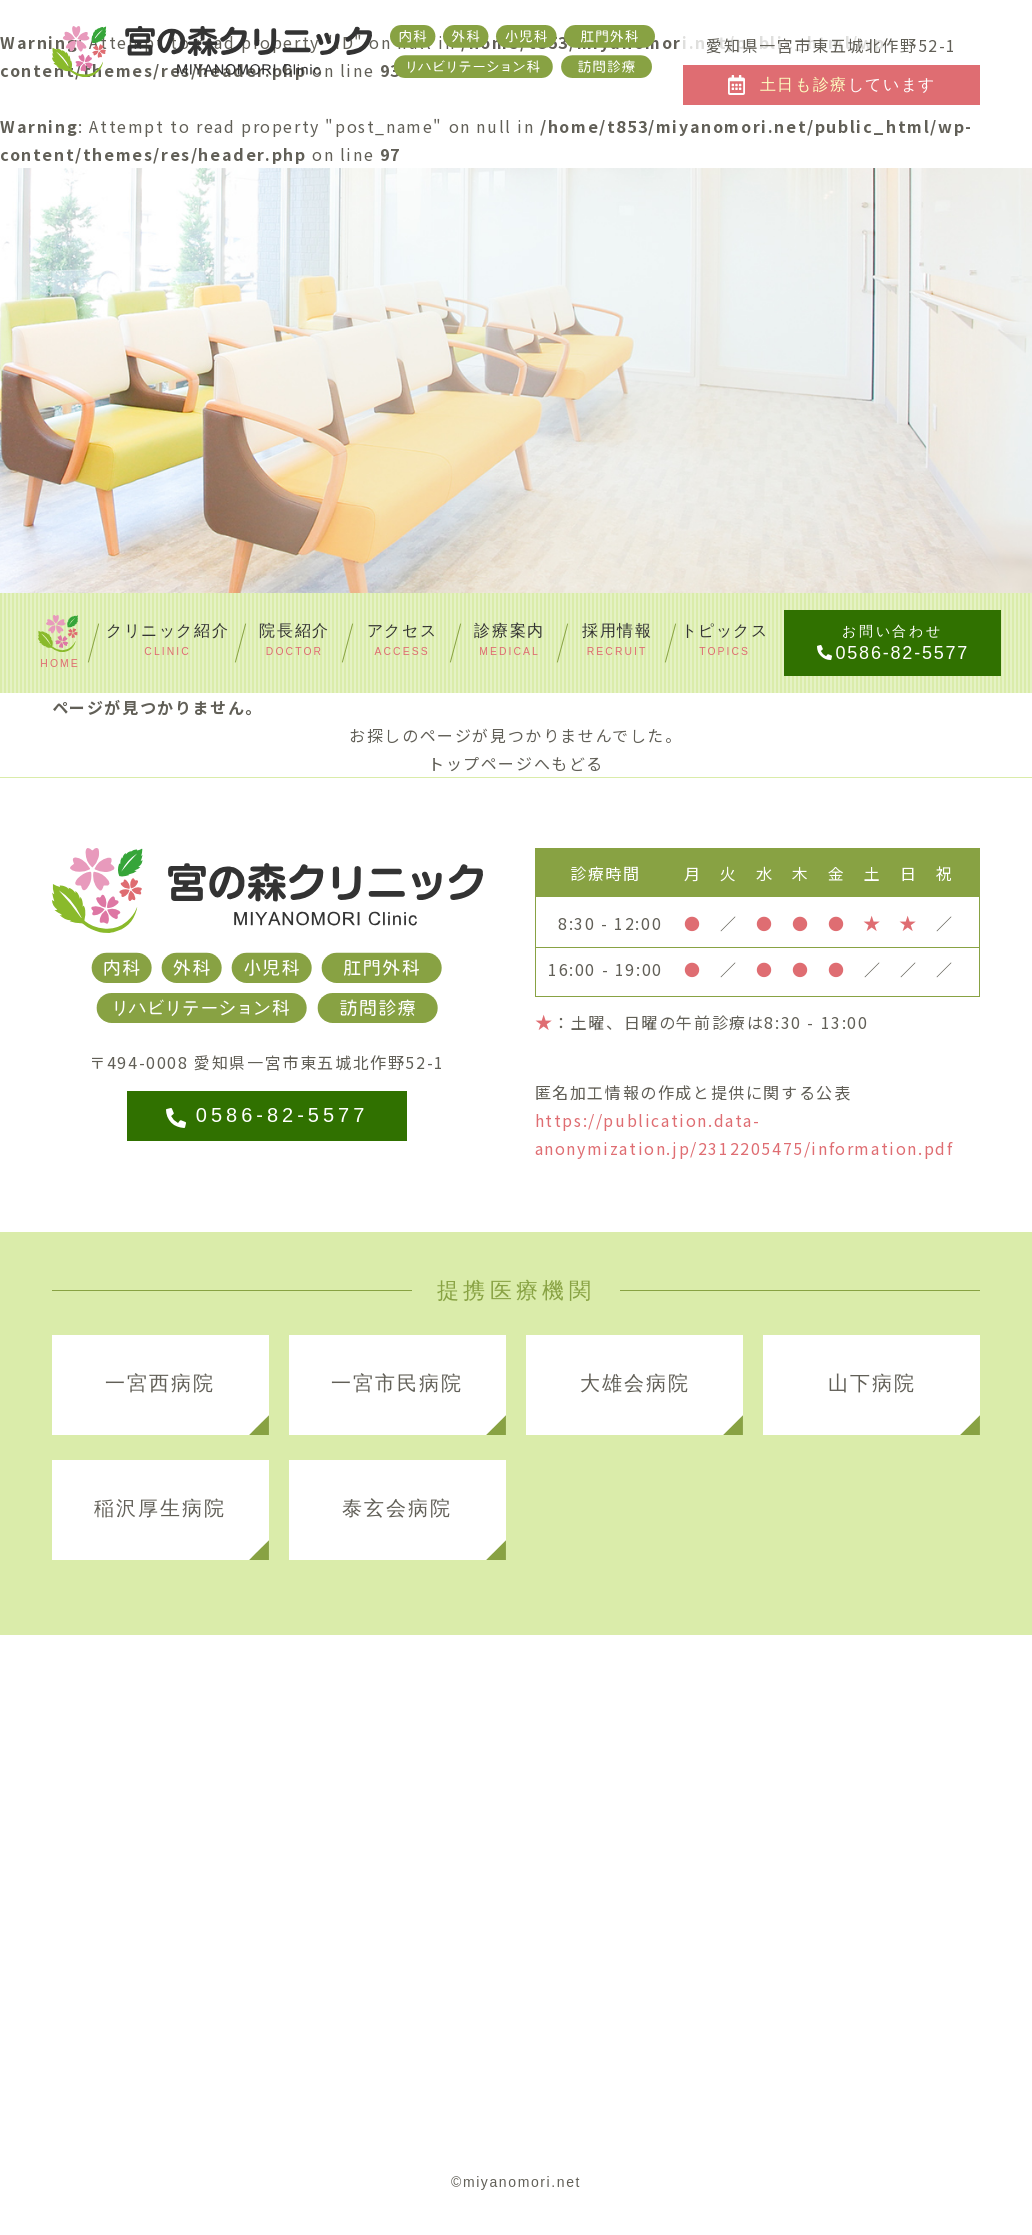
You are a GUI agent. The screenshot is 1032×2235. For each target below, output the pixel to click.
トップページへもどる (516, 763)
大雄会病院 (635, 1383)
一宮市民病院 (397, 1383)
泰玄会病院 (397, 1508)
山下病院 (872, 1383)
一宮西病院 (160, 1383)
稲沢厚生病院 (160, 1508)
